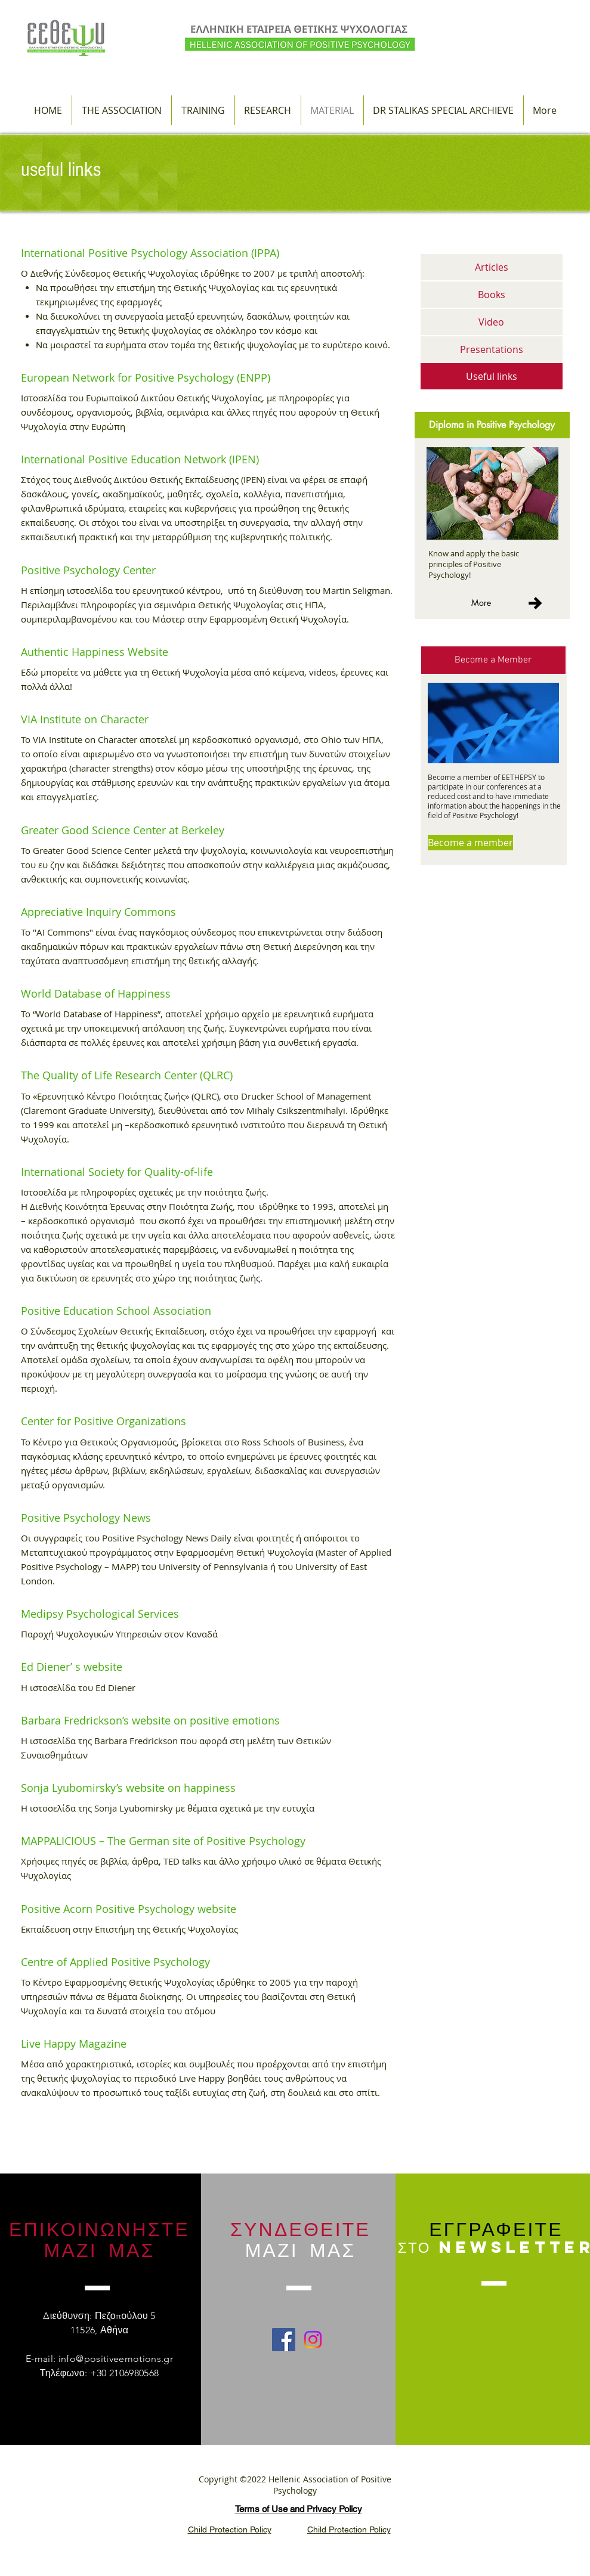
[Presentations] (492, 349)
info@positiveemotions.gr (115, 2358)
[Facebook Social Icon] (283, 2339)
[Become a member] (470, 842)
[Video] (492, 322)
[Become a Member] (493, 660)
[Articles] (492, 267)
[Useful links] (492, 376)
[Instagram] (313, 2339)
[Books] (492, 294)
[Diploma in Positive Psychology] (492, 425)
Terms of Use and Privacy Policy (298, 2509)
